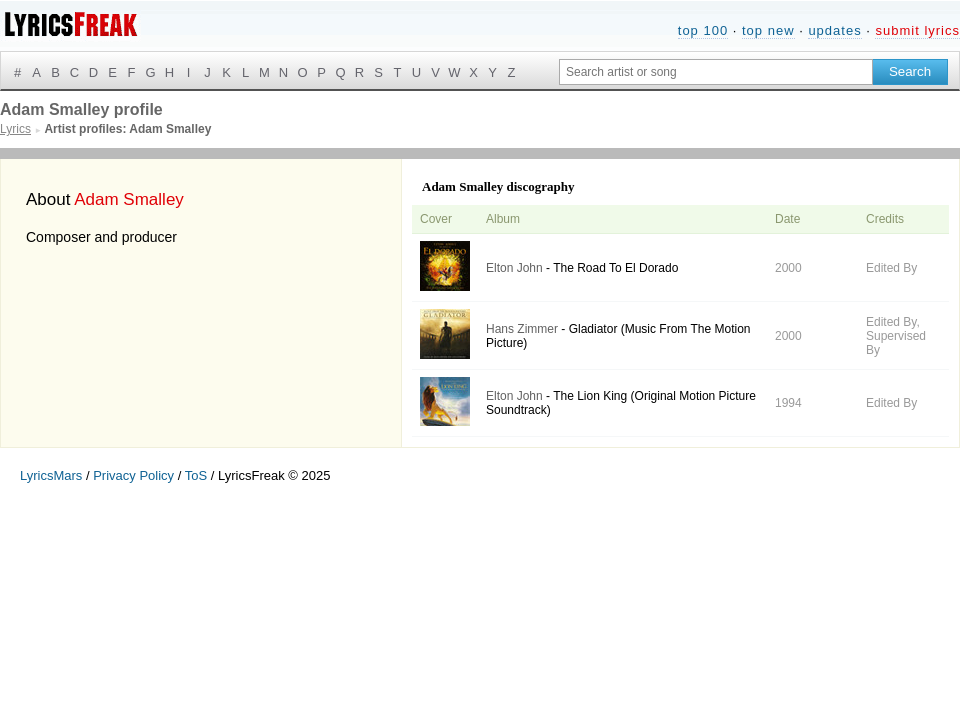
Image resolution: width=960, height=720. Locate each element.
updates (834, 30)
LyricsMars (51, 475)
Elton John (514, 268)
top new (768, 30)
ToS (196, 475)
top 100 (703, 30)
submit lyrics (917, 30)
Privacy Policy (133, 475)
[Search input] (716, 72)
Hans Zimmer (522, 329)
